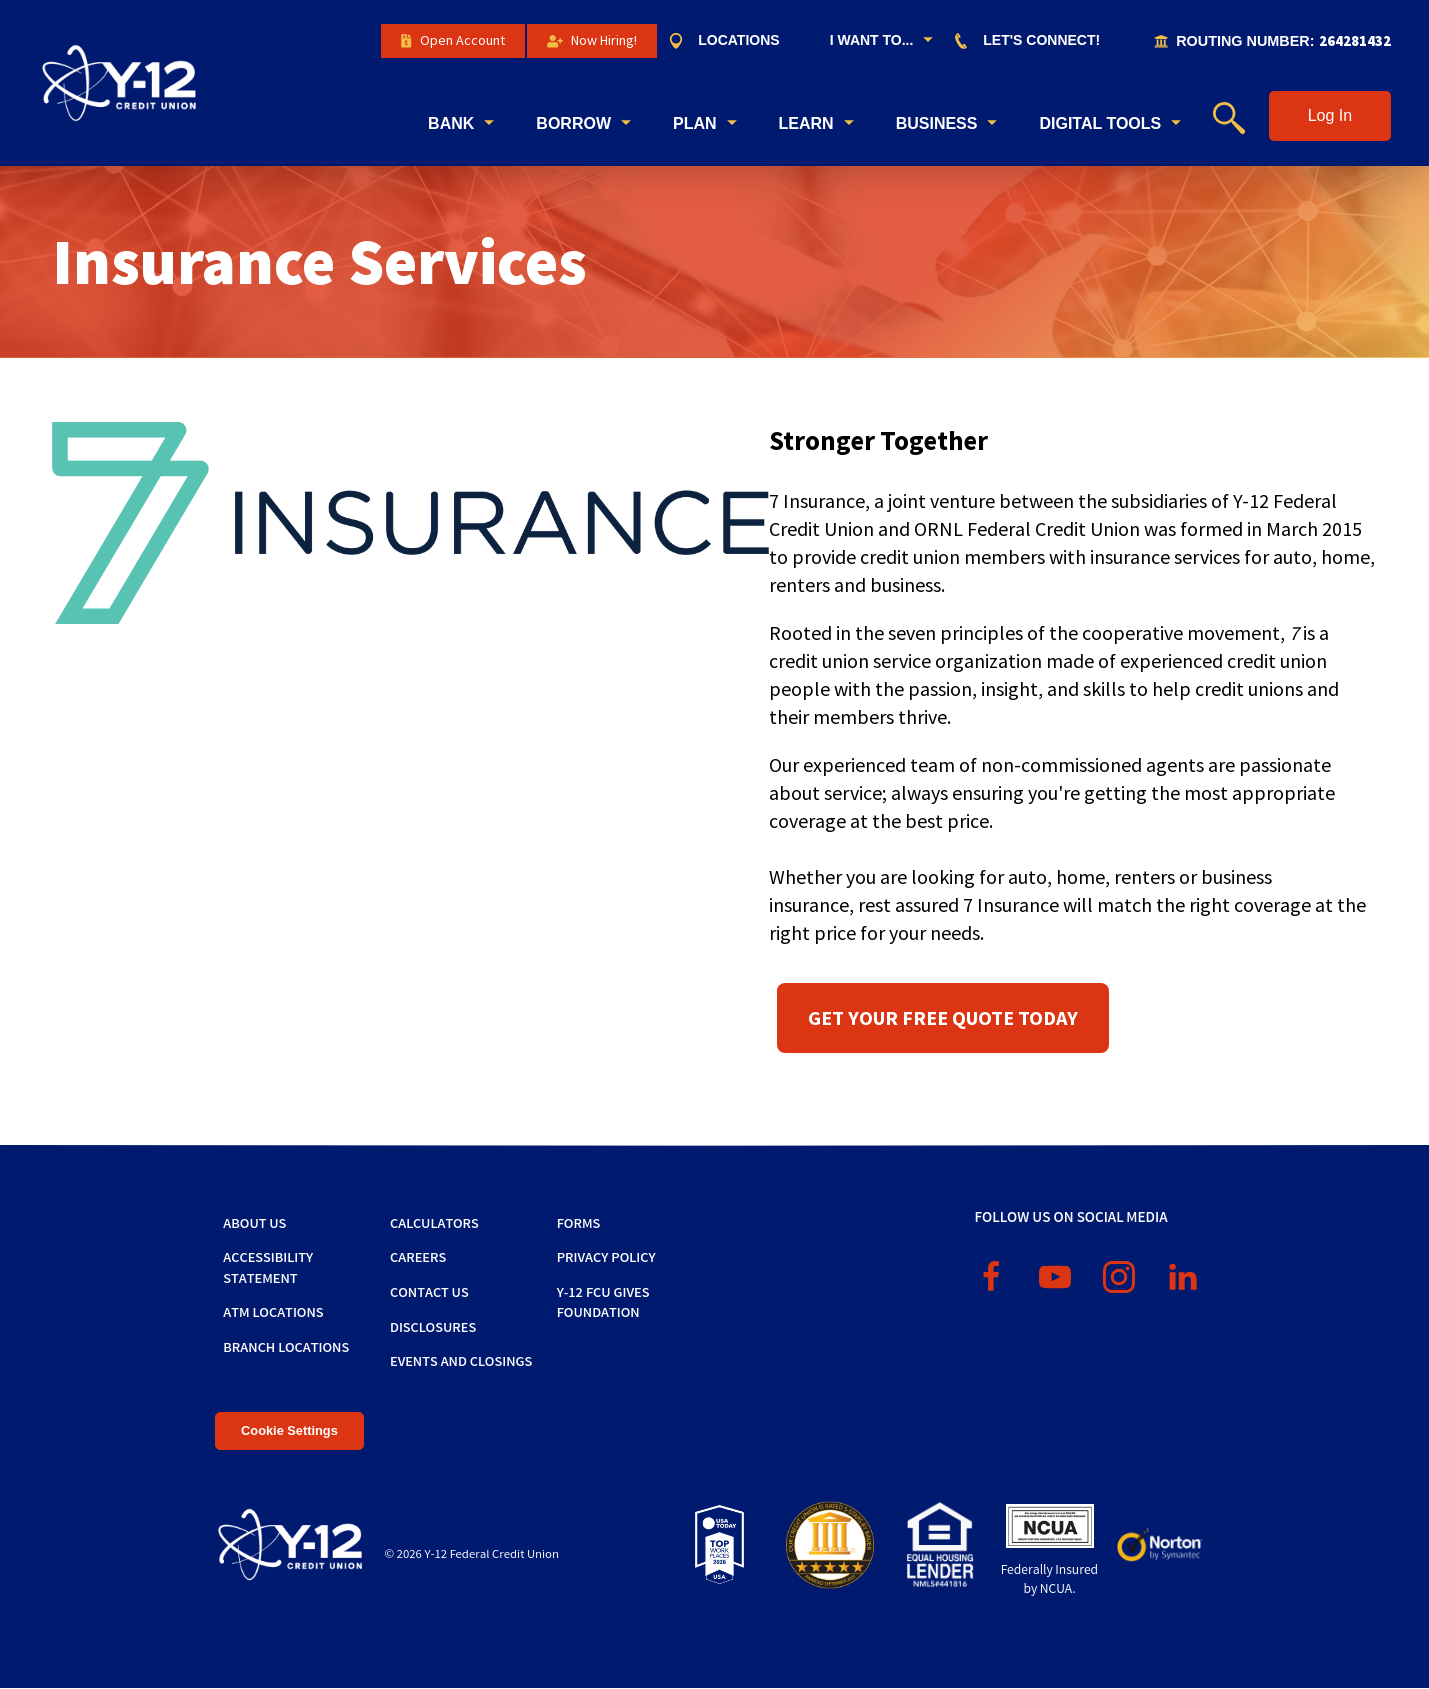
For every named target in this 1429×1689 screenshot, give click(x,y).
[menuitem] (733, 41)
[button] (1329, 116)
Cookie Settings (289, 1430)
